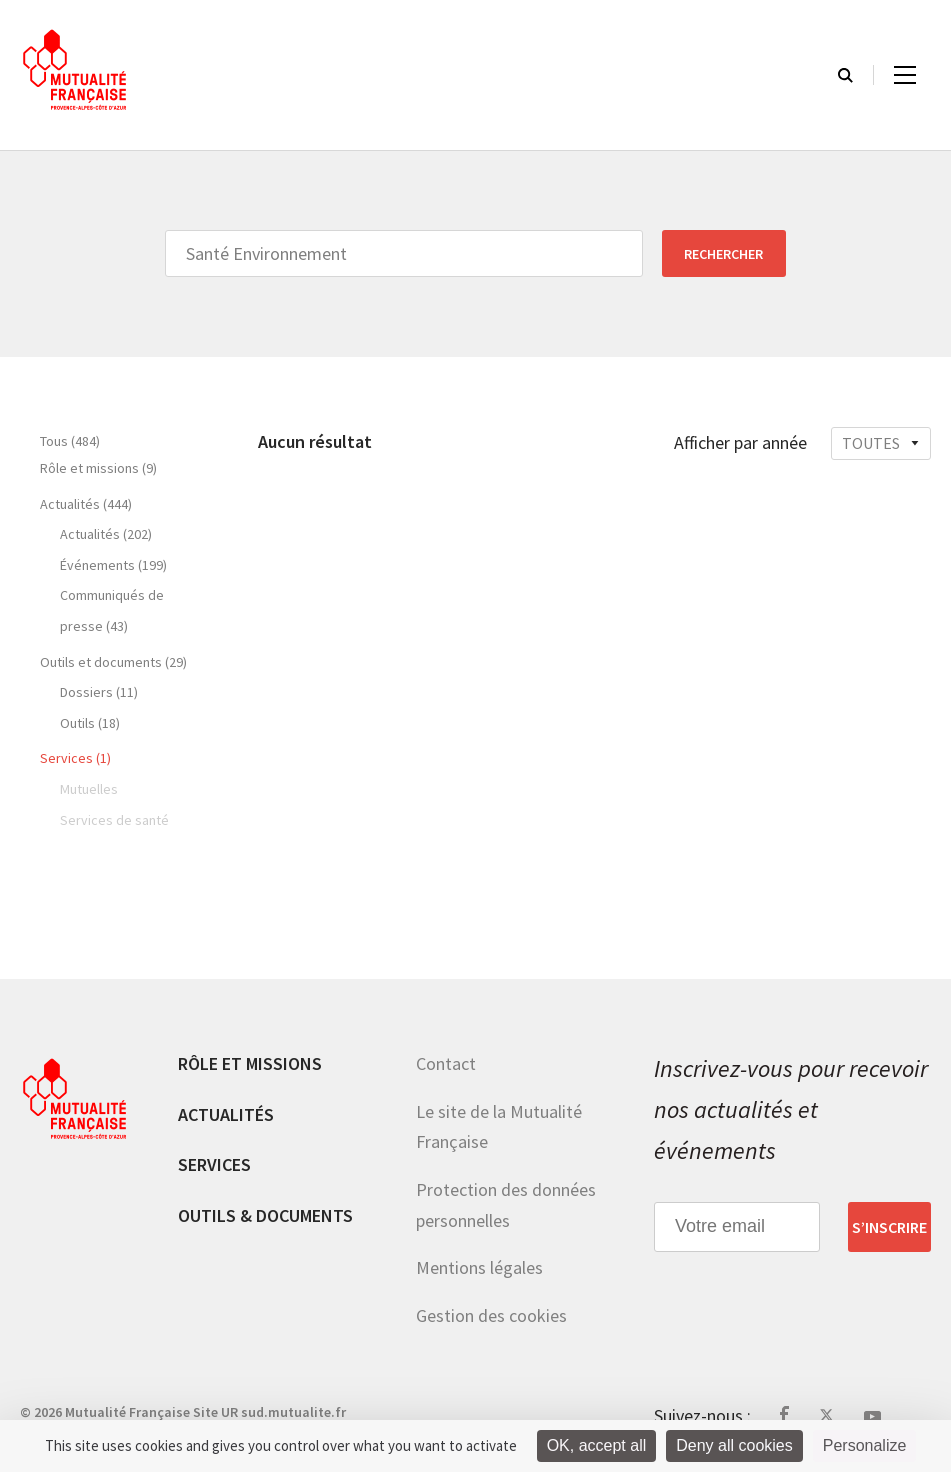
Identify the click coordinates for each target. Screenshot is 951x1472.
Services (214, 1164)
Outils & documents (265, 1215)
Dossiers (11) (99, 692)
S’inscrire (889, 1227)
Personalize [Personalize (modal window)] (865, 1445)
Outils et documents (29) (113, 662)
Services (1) (75, 758)
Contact (446, 1063)
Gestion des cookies (491, 1315)
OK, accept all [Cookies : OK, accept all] (597, 1445)
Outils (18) (90, 723)
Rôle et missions (250, 1063)
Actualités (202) (106, 534)
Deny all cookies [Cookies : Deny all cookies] (734, 1445)
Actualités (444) (86, 504)
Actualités (226, 1114)
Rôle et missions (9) (98, 468)
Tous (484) (70, 441)
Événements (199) (113, 565)
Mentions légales (479, 1267)
